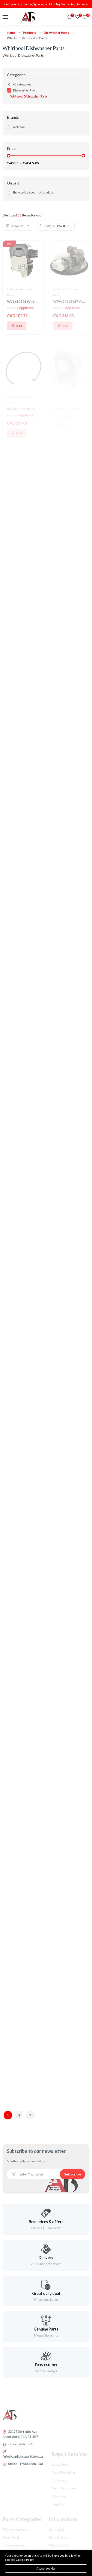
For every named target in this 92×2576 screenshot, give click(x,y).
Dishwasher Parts (56, 32)
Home (11, 32)
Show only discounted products (33, 192)
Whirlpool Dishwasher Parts (29, 96)
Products (29, 32)
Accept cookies (46, 2568)
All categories (19, 84)
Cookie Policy (25, 2559)
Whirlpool (18, 127)
